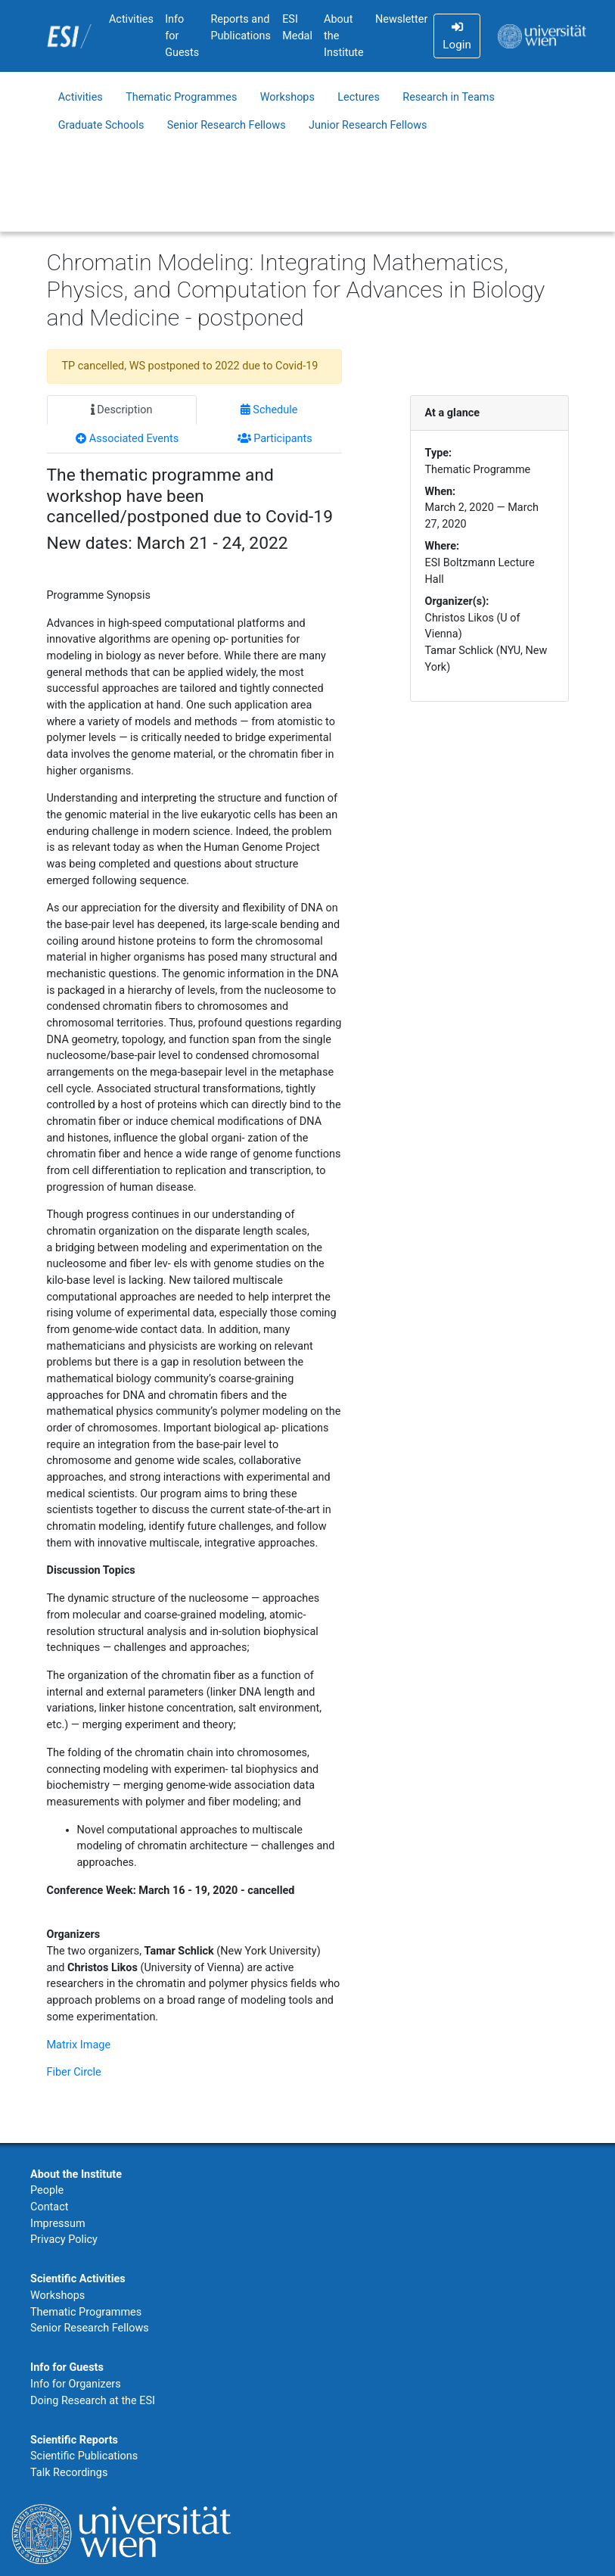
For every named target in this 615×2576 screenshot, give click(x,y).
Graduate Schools (101, 125)
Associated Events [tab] (127, 438)
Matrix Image (79, 2045)
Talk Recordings (68, 2472)
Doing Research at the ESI (92, 2400)
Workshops (287, 97)
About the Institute (344, 35)
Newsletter (401, 19)
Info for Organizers (75, 2384)
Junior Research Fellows (368, 125)
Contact (49, 2207)
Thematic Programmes (181, 97)
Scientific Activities (78, 2278)
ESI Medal (297, 27)
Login (457, 36)
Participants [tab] (275, 438)
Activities (131, 19)
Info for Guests (182, 35)
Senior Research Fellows (226, 125)
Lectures (358, 97)
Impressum (57, 2223)
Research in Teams (448, 97)
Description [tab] (122, 409)
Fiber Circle (74, 2072)
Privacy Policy (64, 2239)
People (47, 2190)
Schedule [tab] (269, 409)
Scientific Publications (84, 2456)
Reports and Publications (240, 27)
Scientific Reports (74, 2440)
